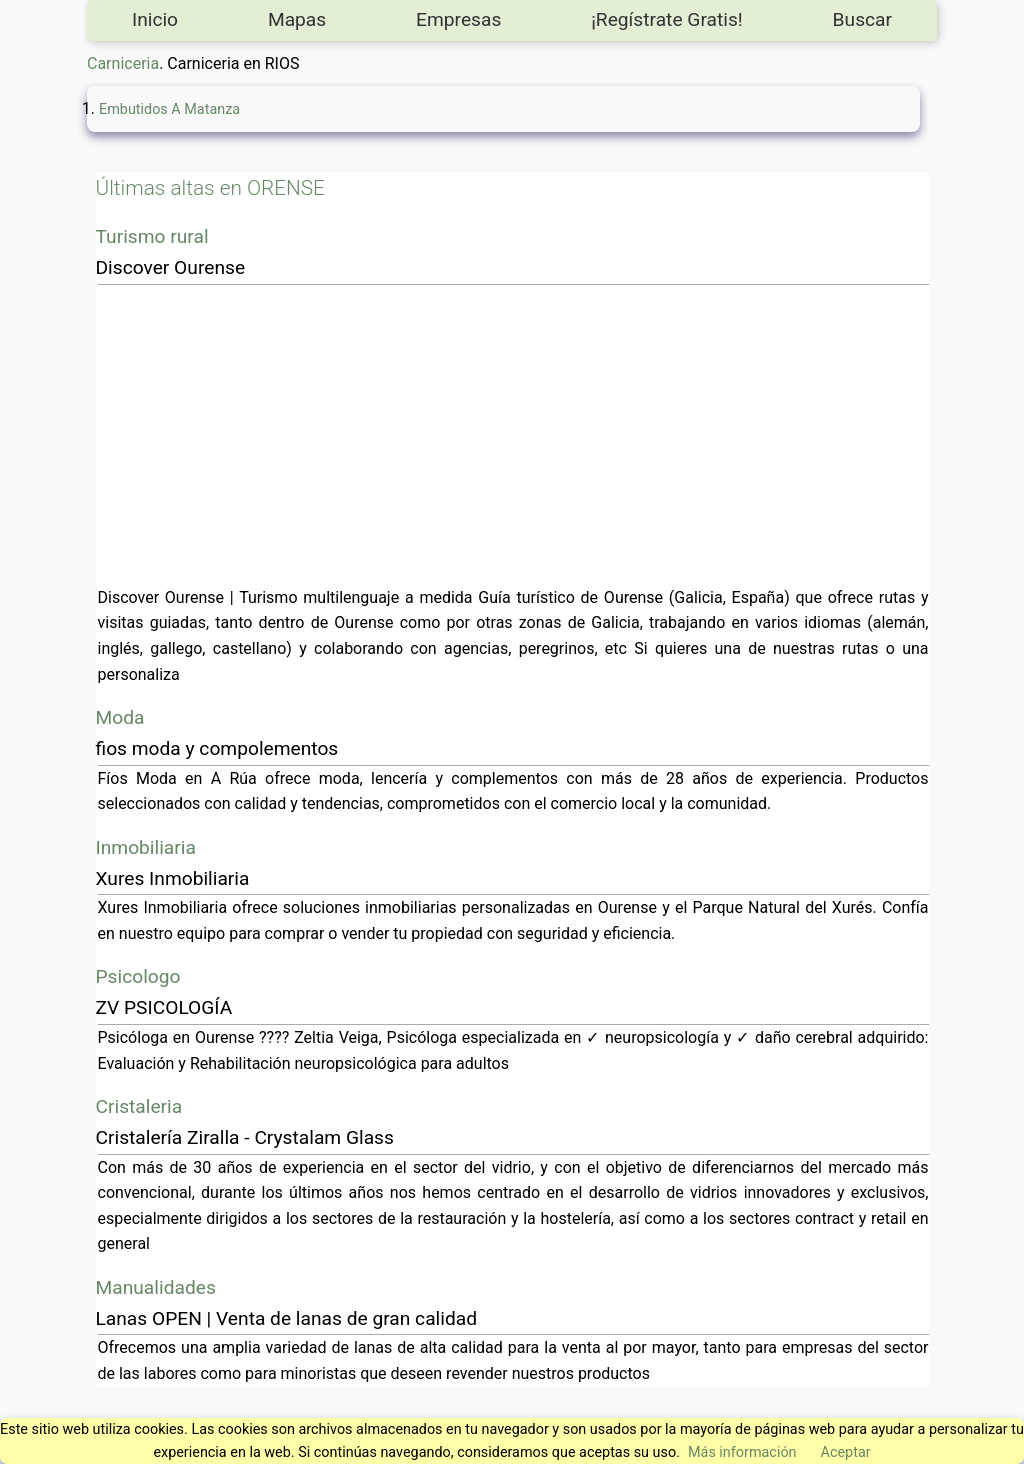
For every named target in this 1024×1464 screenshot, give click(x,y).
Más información (742, 1452)
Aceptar (846, 1452)
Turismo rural (152, 236)
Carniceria (123, 63)
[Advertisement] (513, 435)
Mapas (297, 19)
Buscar (862, 19)
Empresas (458, 19)
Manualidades (156, 1287)
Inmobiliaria (146, 847)
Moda (120, 717)
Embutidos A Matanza (169, 109)
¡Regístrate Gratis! (667, 19)
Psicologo (138, 976)
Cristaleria (139, 1106)
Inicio (155, 19)
